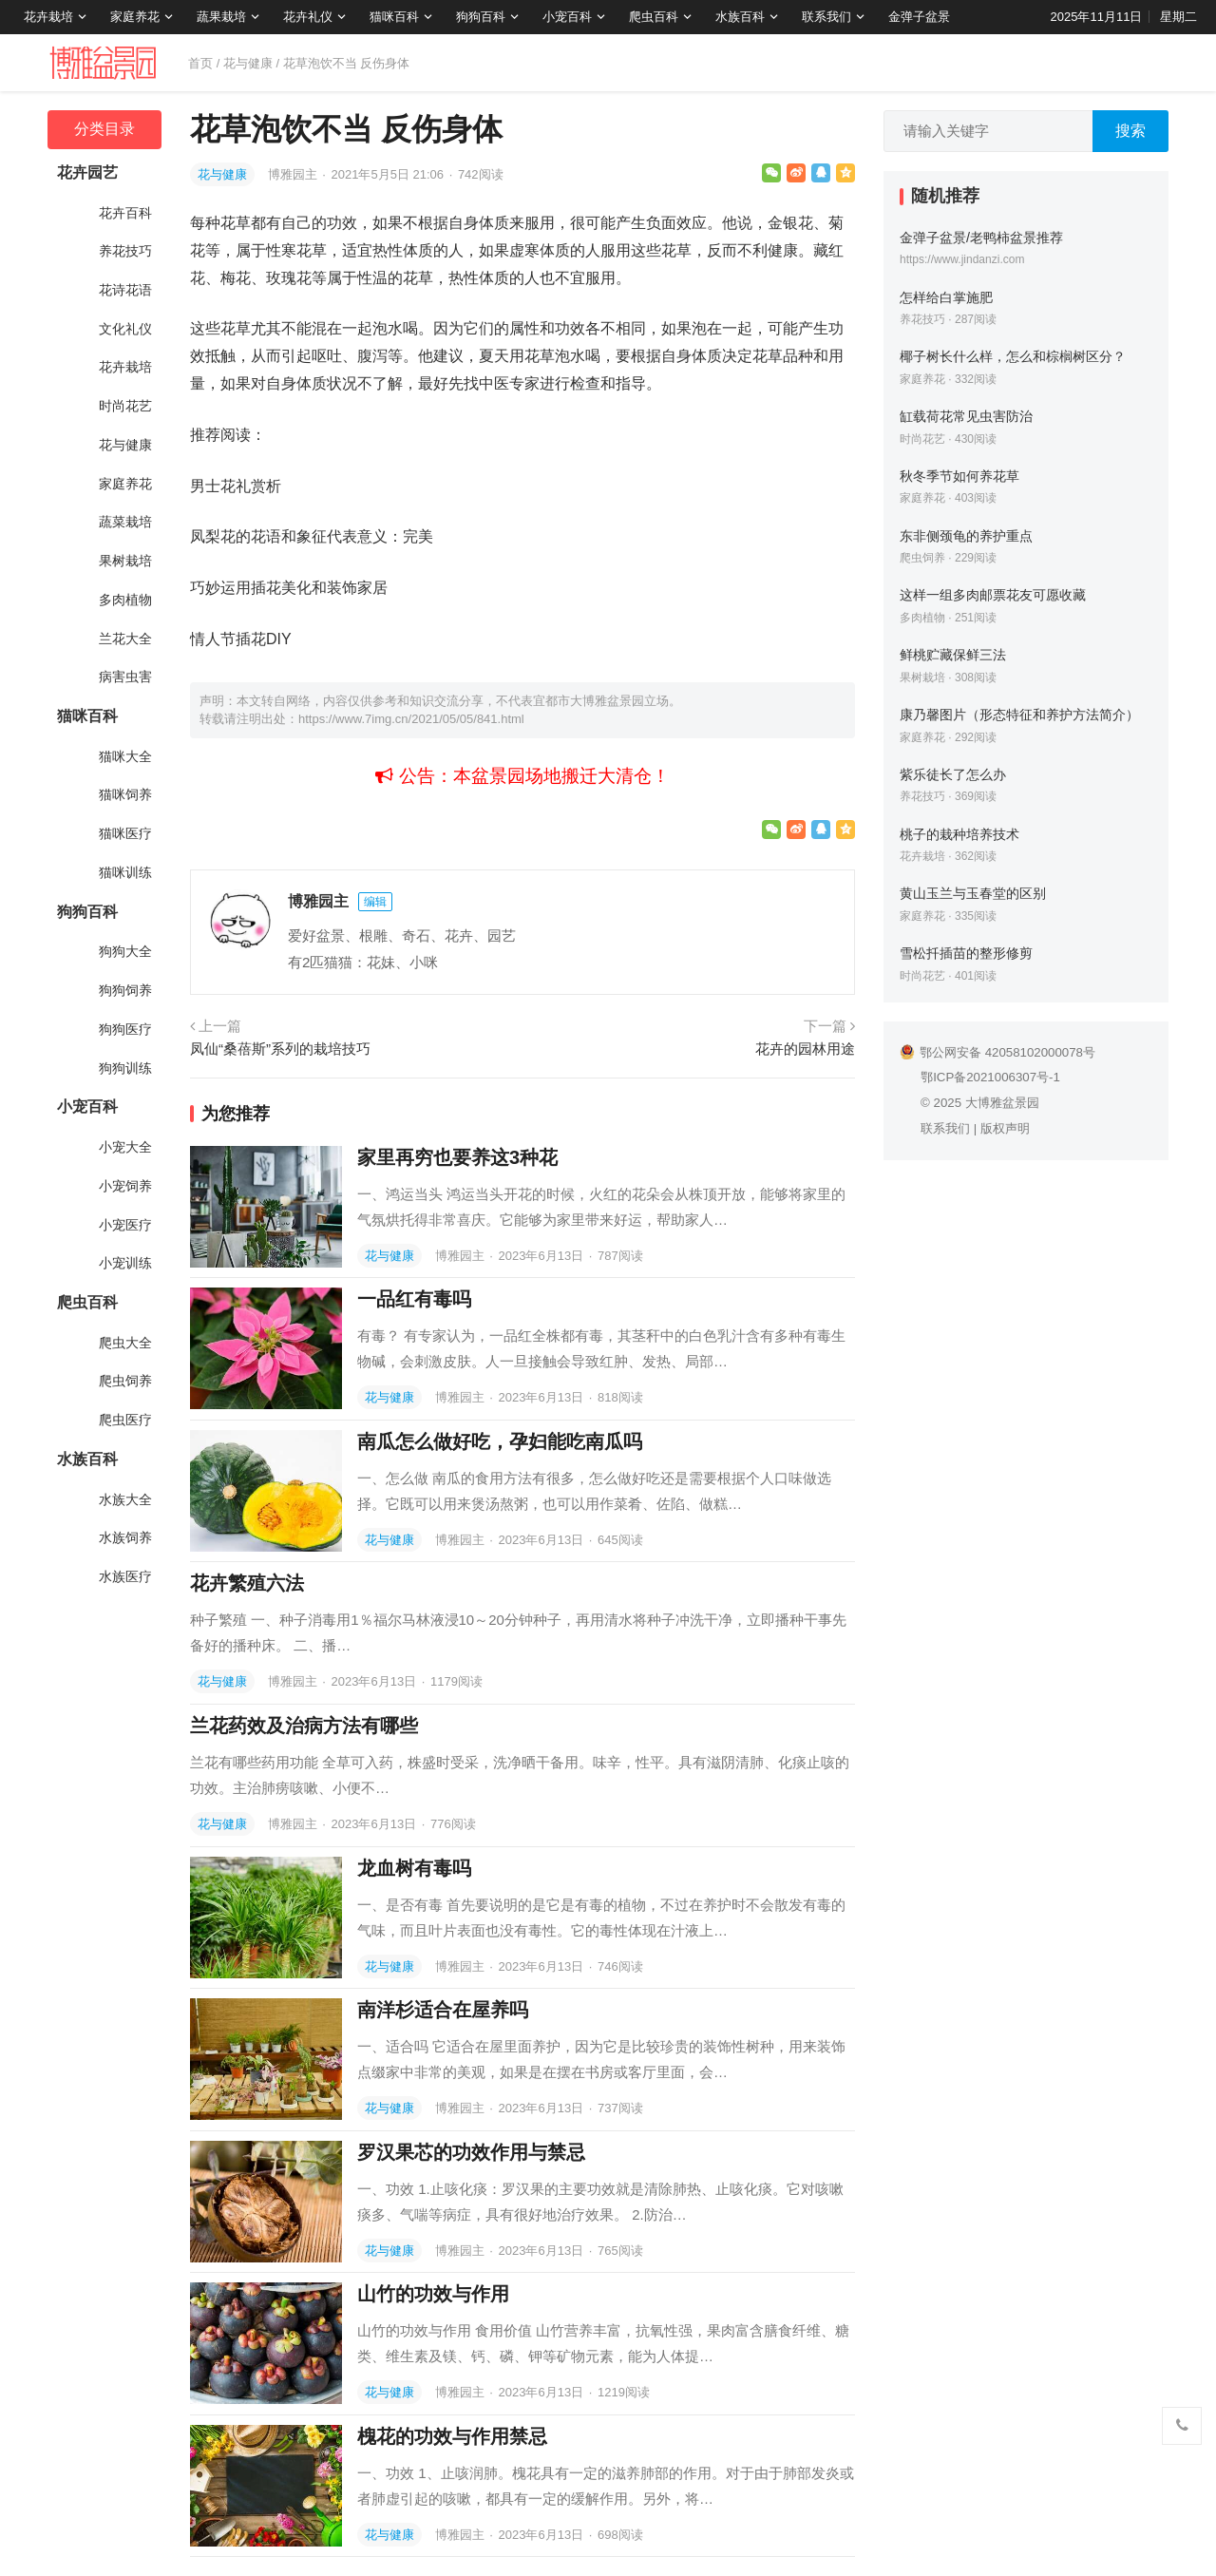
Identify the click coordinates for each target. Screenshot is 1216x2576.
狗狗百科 (480, 17)
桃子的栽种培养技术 (959, 834)
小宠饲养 (125, 1185)
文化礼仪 (125, 328)
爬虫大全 (125, 1342)
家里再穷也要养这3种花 (457, 1157)
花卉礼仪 (307, 17)
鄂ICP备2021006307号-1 (990, 1077)
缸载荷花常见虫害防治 (966, 416)
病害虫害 (125, 676)
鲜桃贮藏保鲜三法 (953, 654)
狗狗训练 (125, 1068)
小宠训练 (125, 1262)
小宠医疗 (125, 1224)
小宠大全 (125, 1146)
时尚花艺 (125, 405)
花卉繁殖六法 (247, 1583)
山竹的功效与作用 (433, 2293)
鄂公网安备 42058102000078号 (997, 1052)
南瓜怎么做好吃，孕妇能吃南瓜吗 (499, 1441)
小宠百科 (567, 17)
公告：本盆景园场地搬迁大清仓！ (522, 776)
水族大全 (125, 1499)
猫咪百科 (394, 17)
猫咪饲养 (125, 794)
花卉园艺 (87, 172)
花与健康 (248, 63)
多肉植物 (125, 599)
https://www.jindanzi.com (962, 259)
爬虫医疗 (125, 1419)
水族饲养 (125, 1537)
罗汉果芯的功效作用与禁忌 (471, 2152)
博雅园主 (294, 174)
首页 (200, 63)
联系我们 (826, 17)
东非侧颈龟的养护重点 (966, 536)
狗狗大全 (125, 951)
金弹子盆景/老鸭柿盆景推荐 (981, 237)
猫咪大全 (125, 756)
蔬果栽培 (221, 17)
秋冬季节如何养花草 (959, 476)
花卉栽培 (48, 17)
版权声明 (1005, 1128)
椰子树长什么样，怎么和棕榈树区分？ (1013, 356)
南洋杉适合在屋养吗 (442, 2009)
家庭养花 (135, 17)
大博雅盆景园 (1002, 1103)
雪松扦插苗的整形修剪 (966, 953)
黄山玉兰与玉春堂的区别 (973, 893)
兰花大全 (125, 638)
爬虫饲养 (125, 1380)
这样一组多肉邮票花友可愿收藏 (993, 594)
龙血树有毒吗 (414, 1868)
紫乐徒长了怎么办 (953, 774)
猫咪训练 (125, 872)
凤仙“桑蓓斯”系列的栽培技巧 (280, 1048)
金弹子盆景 (919, 17)
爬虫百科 (653, 17)
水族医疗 (125, 1576)
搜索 (1130, 131)
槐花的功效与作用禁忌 (452, 2436)
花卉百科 (125, 212)
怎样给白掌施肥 (946, 297)
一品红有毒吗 (414, 1298)
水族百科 (740, 17)
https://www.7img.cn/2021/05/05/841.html (411, 719)
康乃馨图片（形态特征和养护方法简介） (1019, 714)
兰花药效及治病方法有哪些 (304, 1725)
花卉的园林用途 (805, 1048)
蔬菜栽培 (125, 521)
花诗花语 (125, 289)
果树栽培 (125, 560)
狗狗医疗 (125, 1029)
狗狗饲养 (125, 990)
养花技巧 (125, 250)
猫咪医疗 (125, 833)
